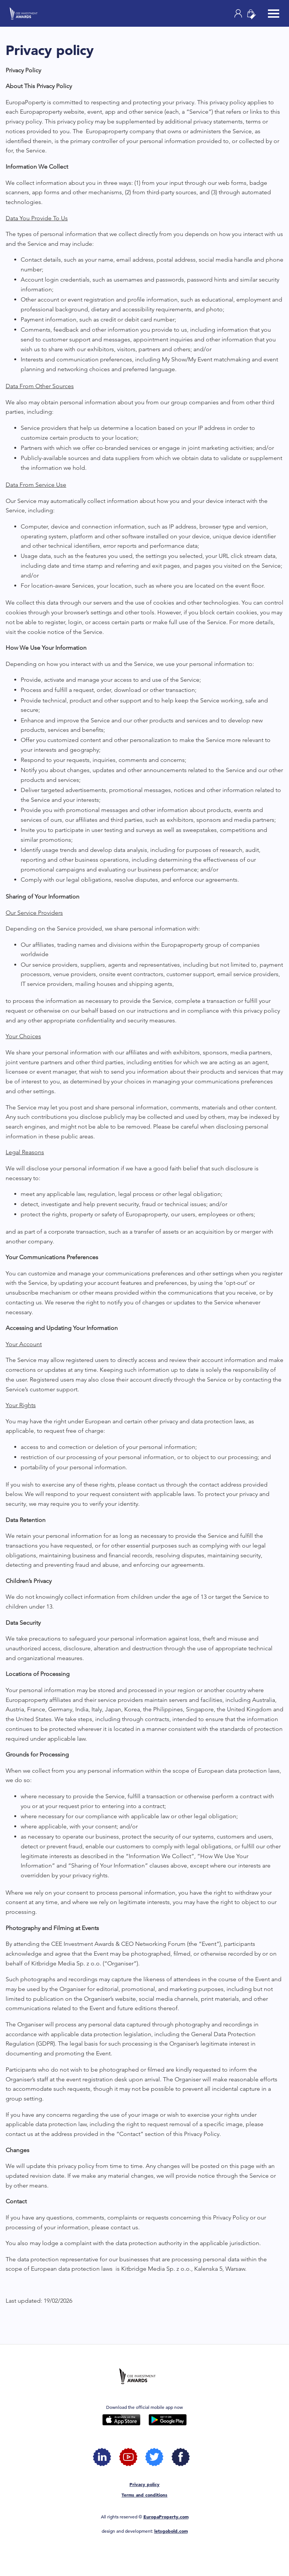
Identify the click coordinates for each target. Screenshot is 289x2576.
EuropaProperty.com (166, 2517)
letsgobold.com (171, 2531)
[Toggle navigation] (273, 14)
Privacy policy (144, 2484)
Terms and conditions (144, 2495)
